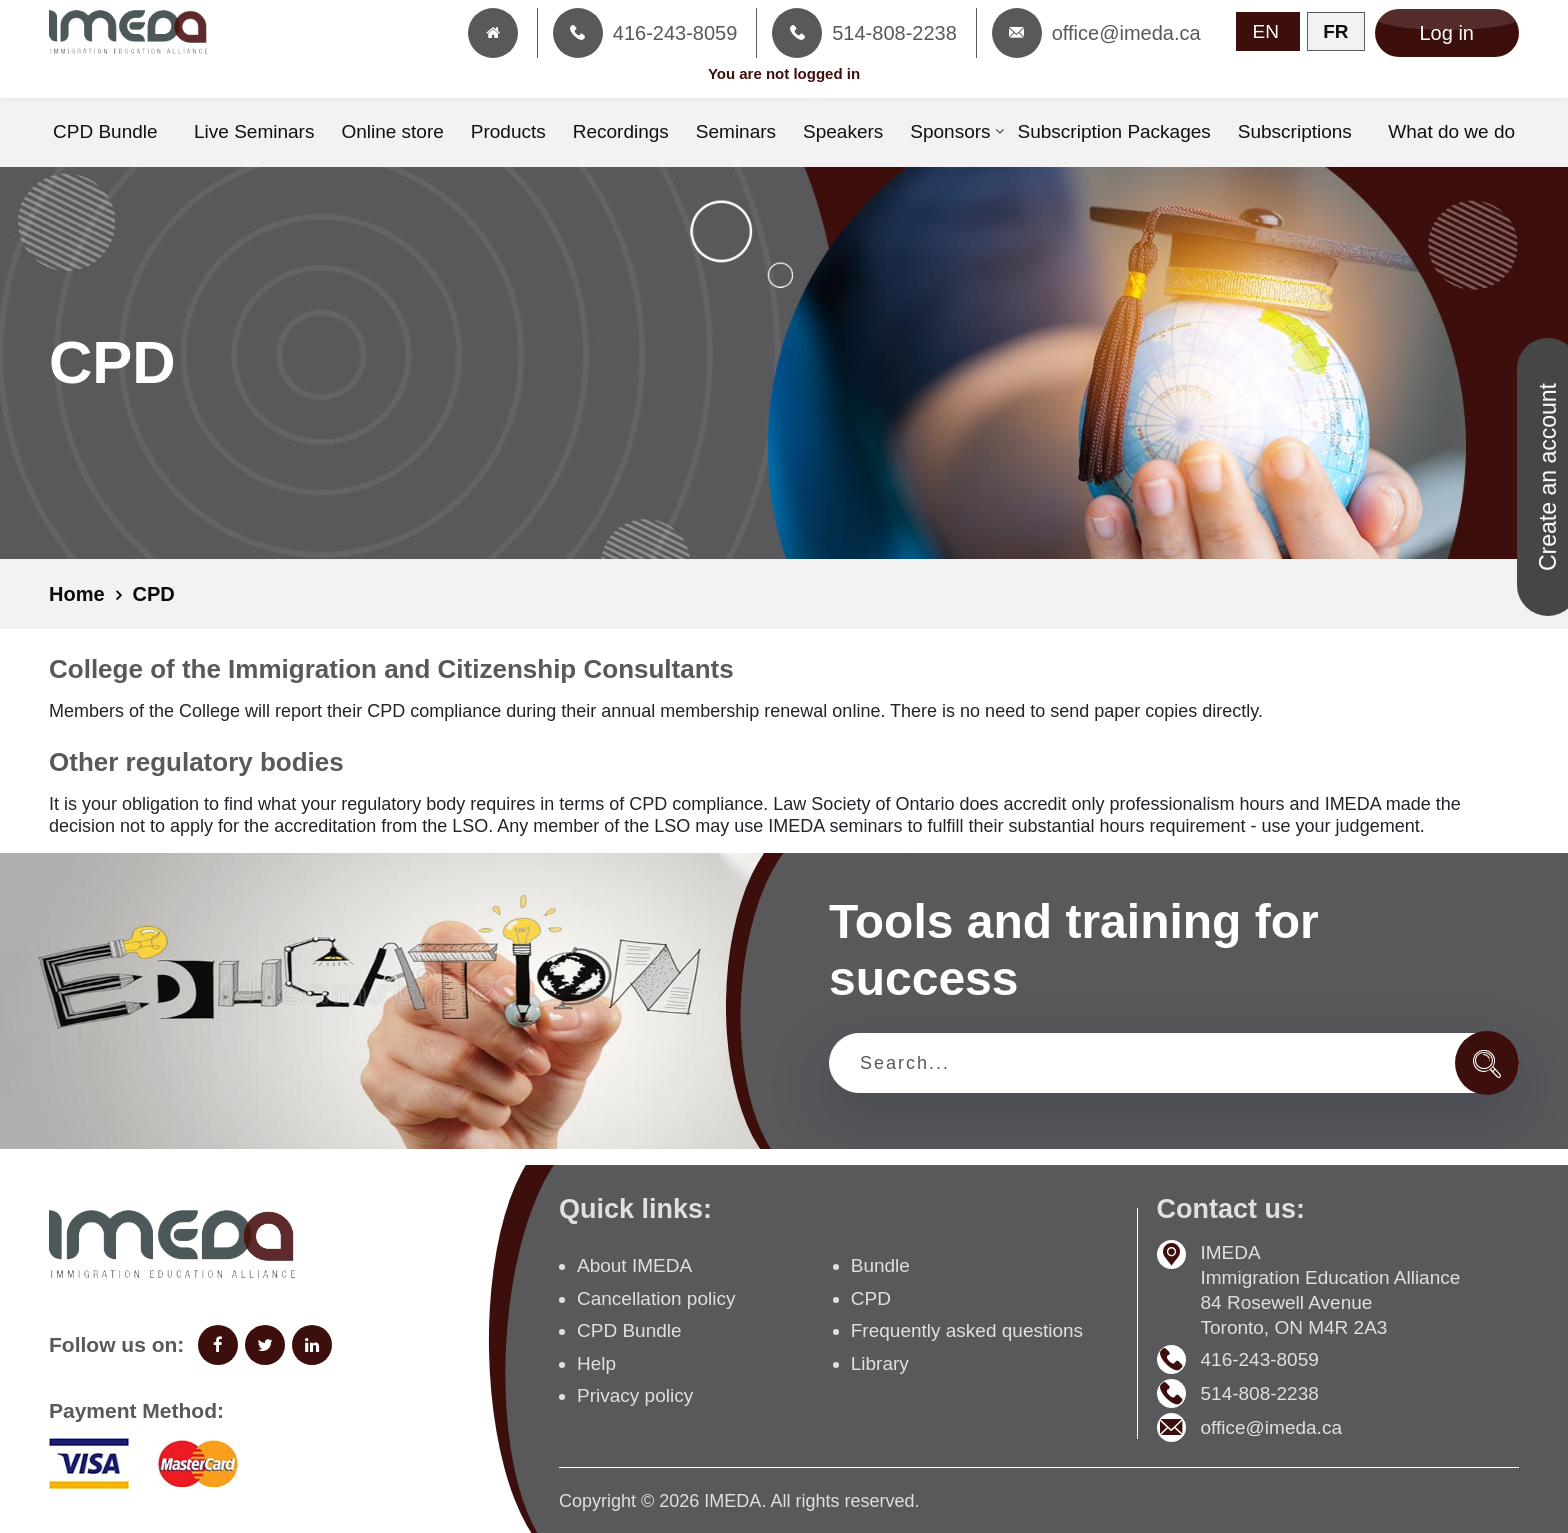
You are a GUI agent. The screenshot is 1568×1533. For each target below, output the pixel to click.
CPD (154, 594)
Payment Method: (136, 1410)
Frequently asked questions (967, 1330)
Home (77, 594)
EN (1268, 31)
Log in (1447, 33)
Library (880, 1363)
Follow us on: (116, 1344)
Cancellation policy (656, 1298)
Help (596, 1363)
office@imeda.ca (1271, 1427)
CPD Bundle (629, 1330)
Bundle (880, 1265)
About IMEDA (634, 1265)
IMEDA (732, 1501)
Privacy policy (635, 1395)
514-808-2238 (1260, 1393)
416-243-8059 (1260, 1359)
